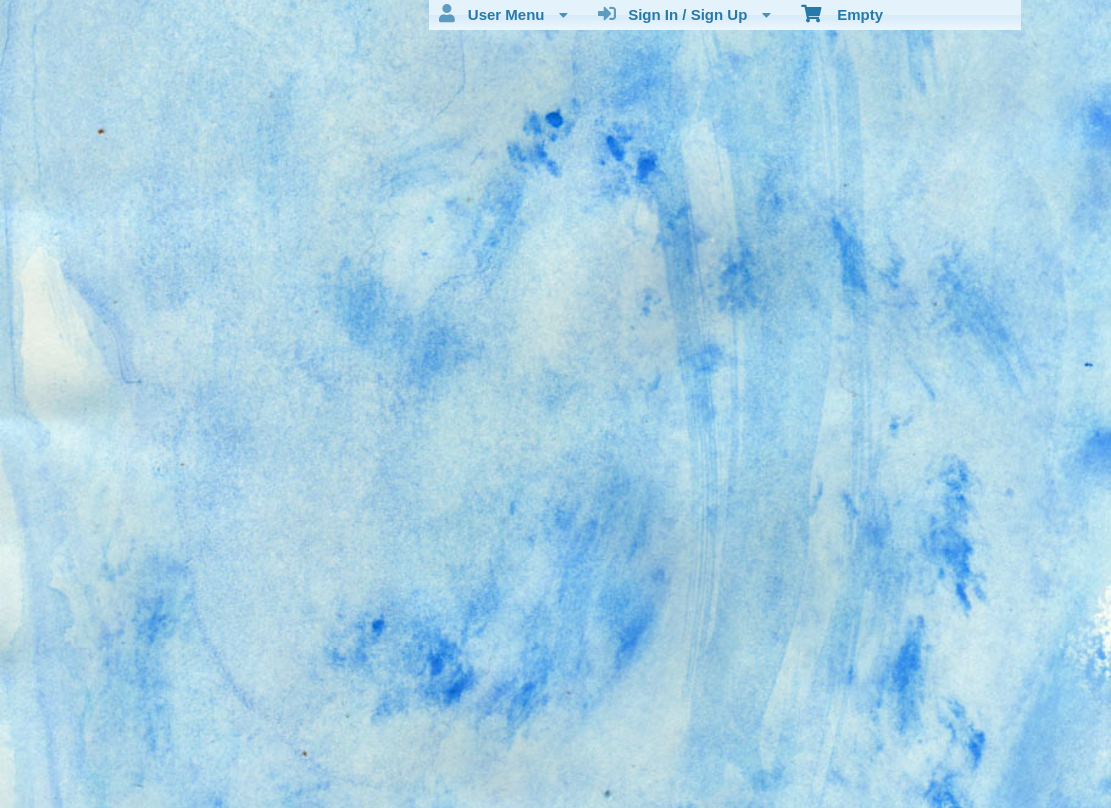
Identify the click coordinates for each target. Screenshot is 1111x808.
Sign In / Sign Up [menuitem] (684, 14)
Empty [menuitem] (842, 13)
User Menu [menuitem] (503, 14)
